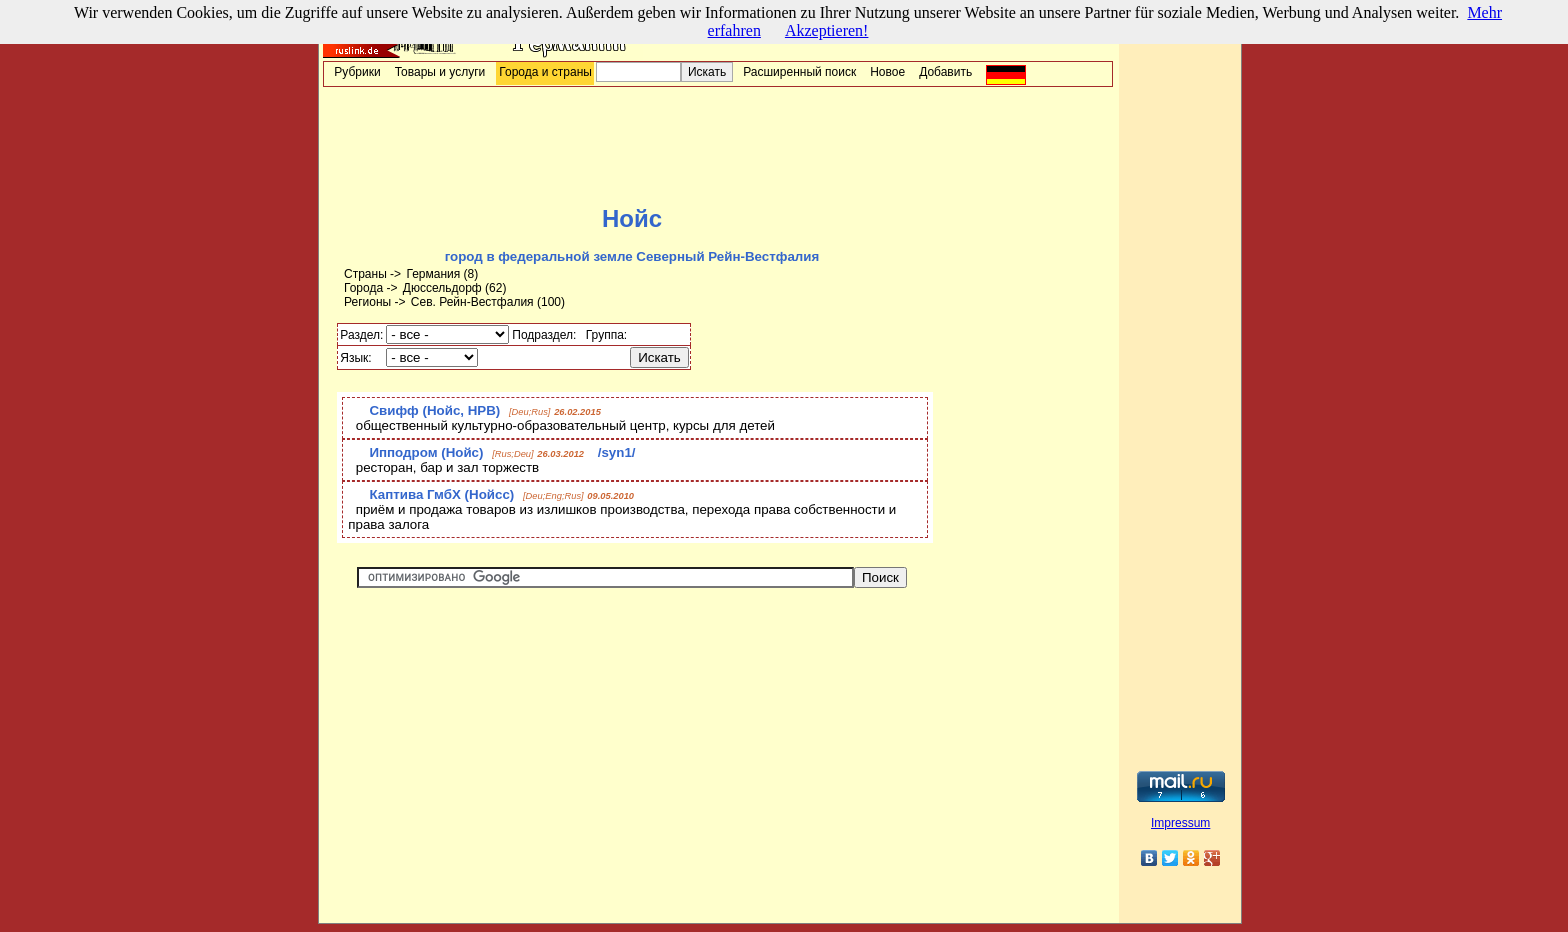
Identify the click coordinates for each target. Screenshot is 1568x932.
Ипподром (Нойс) (426, 452)
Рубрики (357, 72)
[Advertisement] (718, 146)
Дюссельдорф (442, 288)
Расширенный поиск (799, 72)
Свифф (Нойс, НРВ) (434, 410)
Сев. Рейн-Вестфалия (472, 302)
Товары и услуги (440, 72)
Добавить (945, 72)
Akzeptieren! (827, 30)
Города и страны (545, 72)
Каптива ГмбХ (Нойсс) (441, 494)
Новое (887, 72)
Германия (433, 274)
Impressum (1180, 823)
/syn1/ (617, 452)
